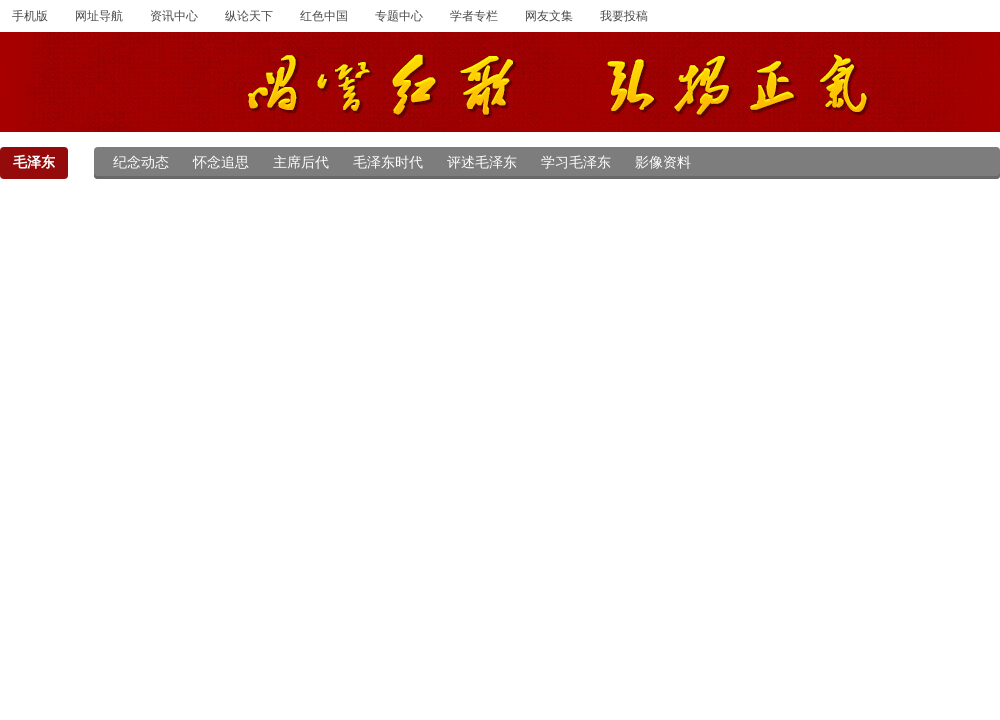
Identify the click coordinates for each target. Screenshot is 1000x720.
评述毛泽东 (482, 162)
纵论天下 (249, 16)
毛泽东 (34, 162)
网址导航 (99, 16)
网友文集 (549, 16)
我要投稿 (624, 16)
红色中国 (324, 16)
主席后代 (301, 162)
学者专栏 (474, 16)
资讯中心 (174, 16)
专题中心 (399, 16)
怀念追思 (221, 162)
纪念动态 (141, 162)
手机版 (30, 16)
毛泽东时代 (388, 162)
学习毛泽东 (576, 162)
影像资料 (663, 162)
